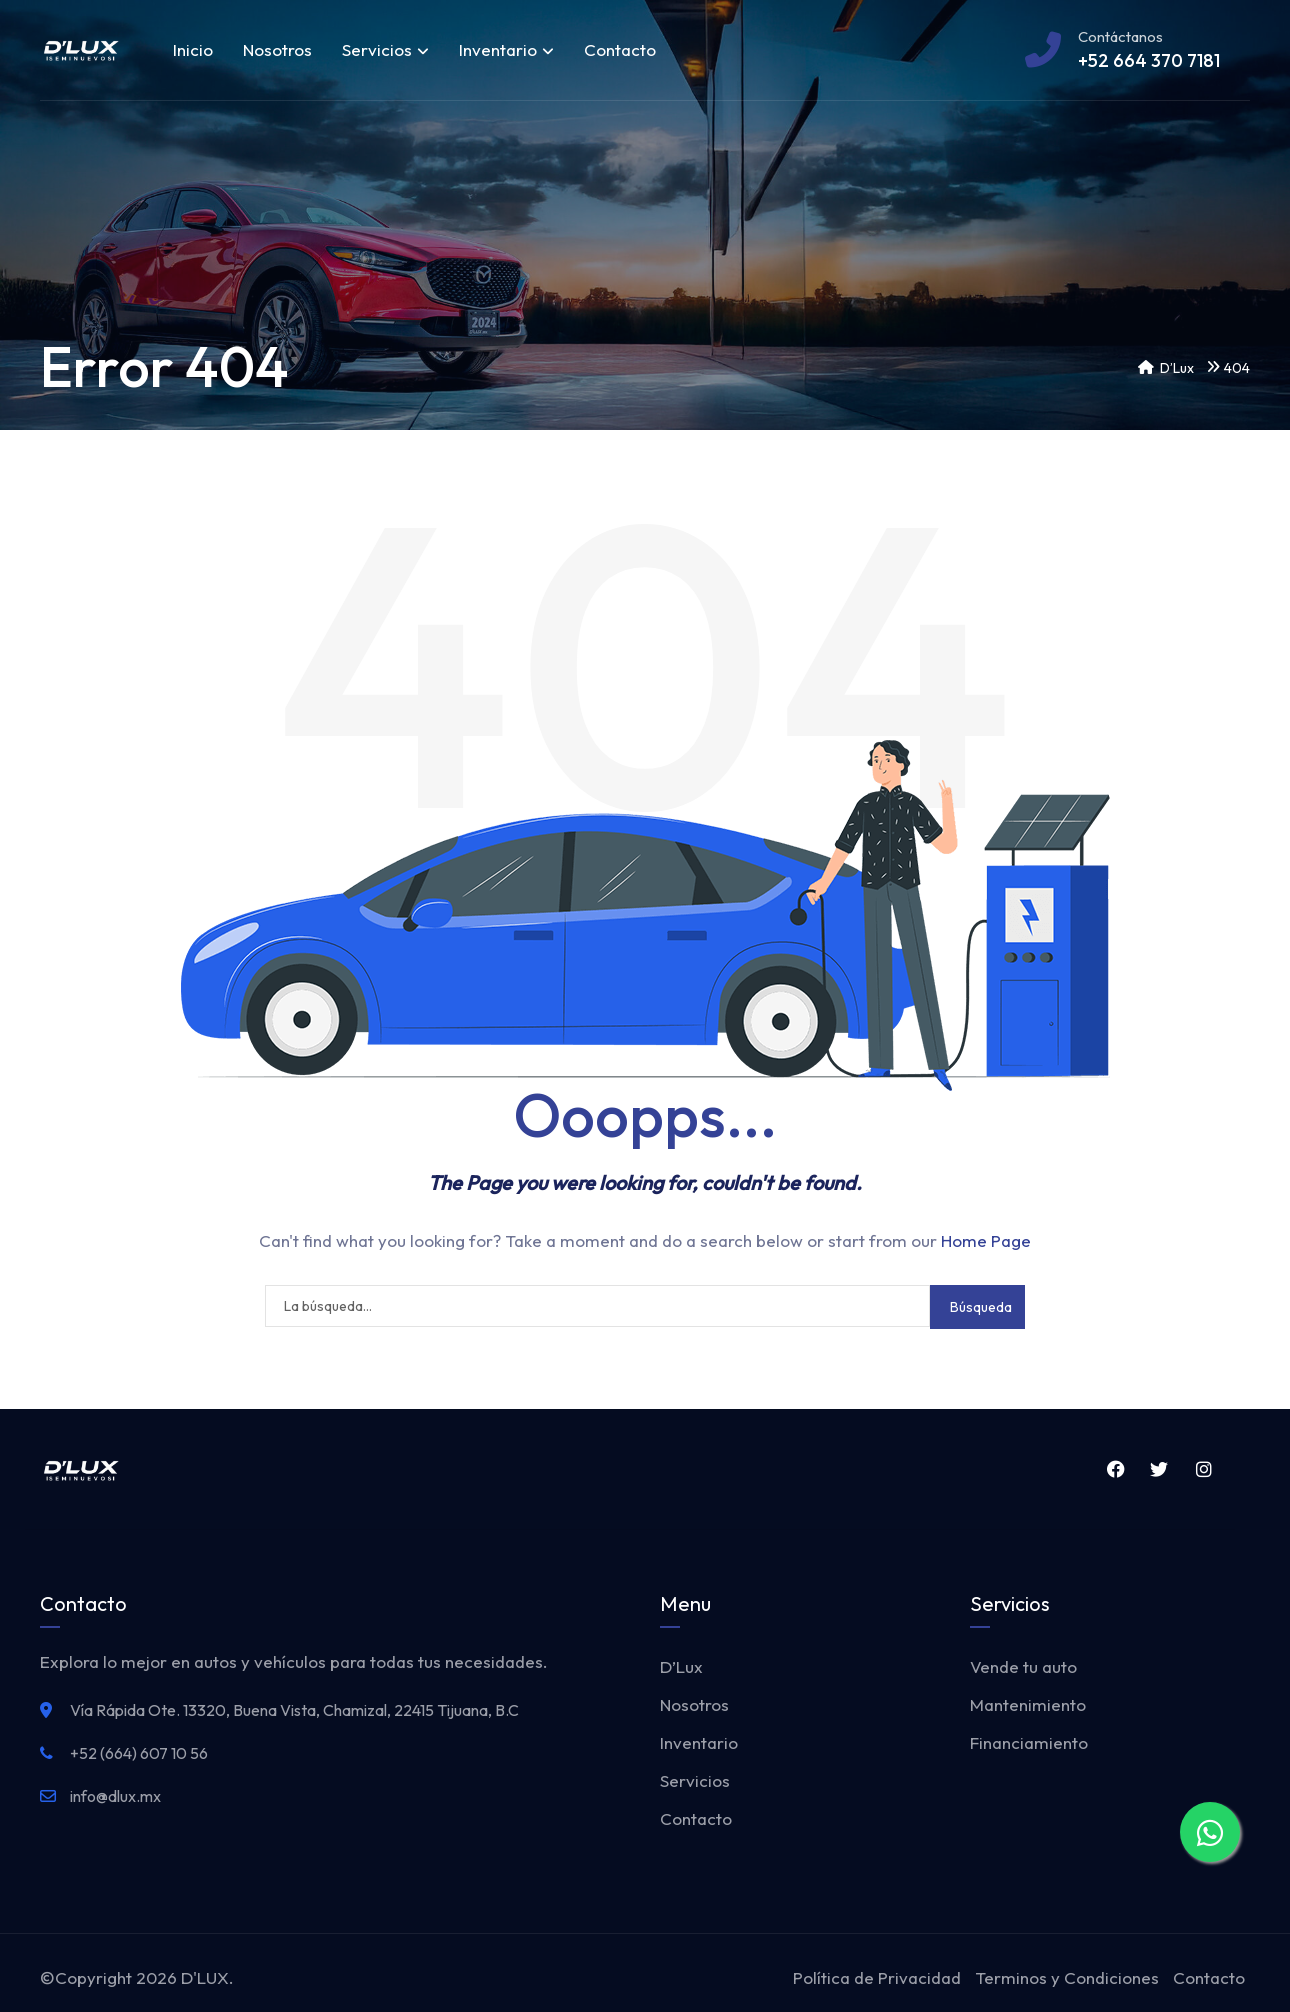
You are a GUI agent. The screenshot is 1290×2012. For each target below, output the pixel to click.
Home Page (986, 1240)
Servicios (385, 49)
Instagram (1204, 1469)
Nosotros (277, 49)
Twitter (1159, 1469)
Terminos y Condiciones (1067, 1977)
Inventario (506, 49)
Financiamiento (1029, 1742)
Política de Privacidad (877, 1977)
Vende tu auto (1023, 1666)
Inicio (193, 49)
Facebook (1115, 1469)
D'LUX (205, 1977)
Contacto (620, 49)
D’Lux (681, 1666)
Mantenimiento (1028, 1704)
